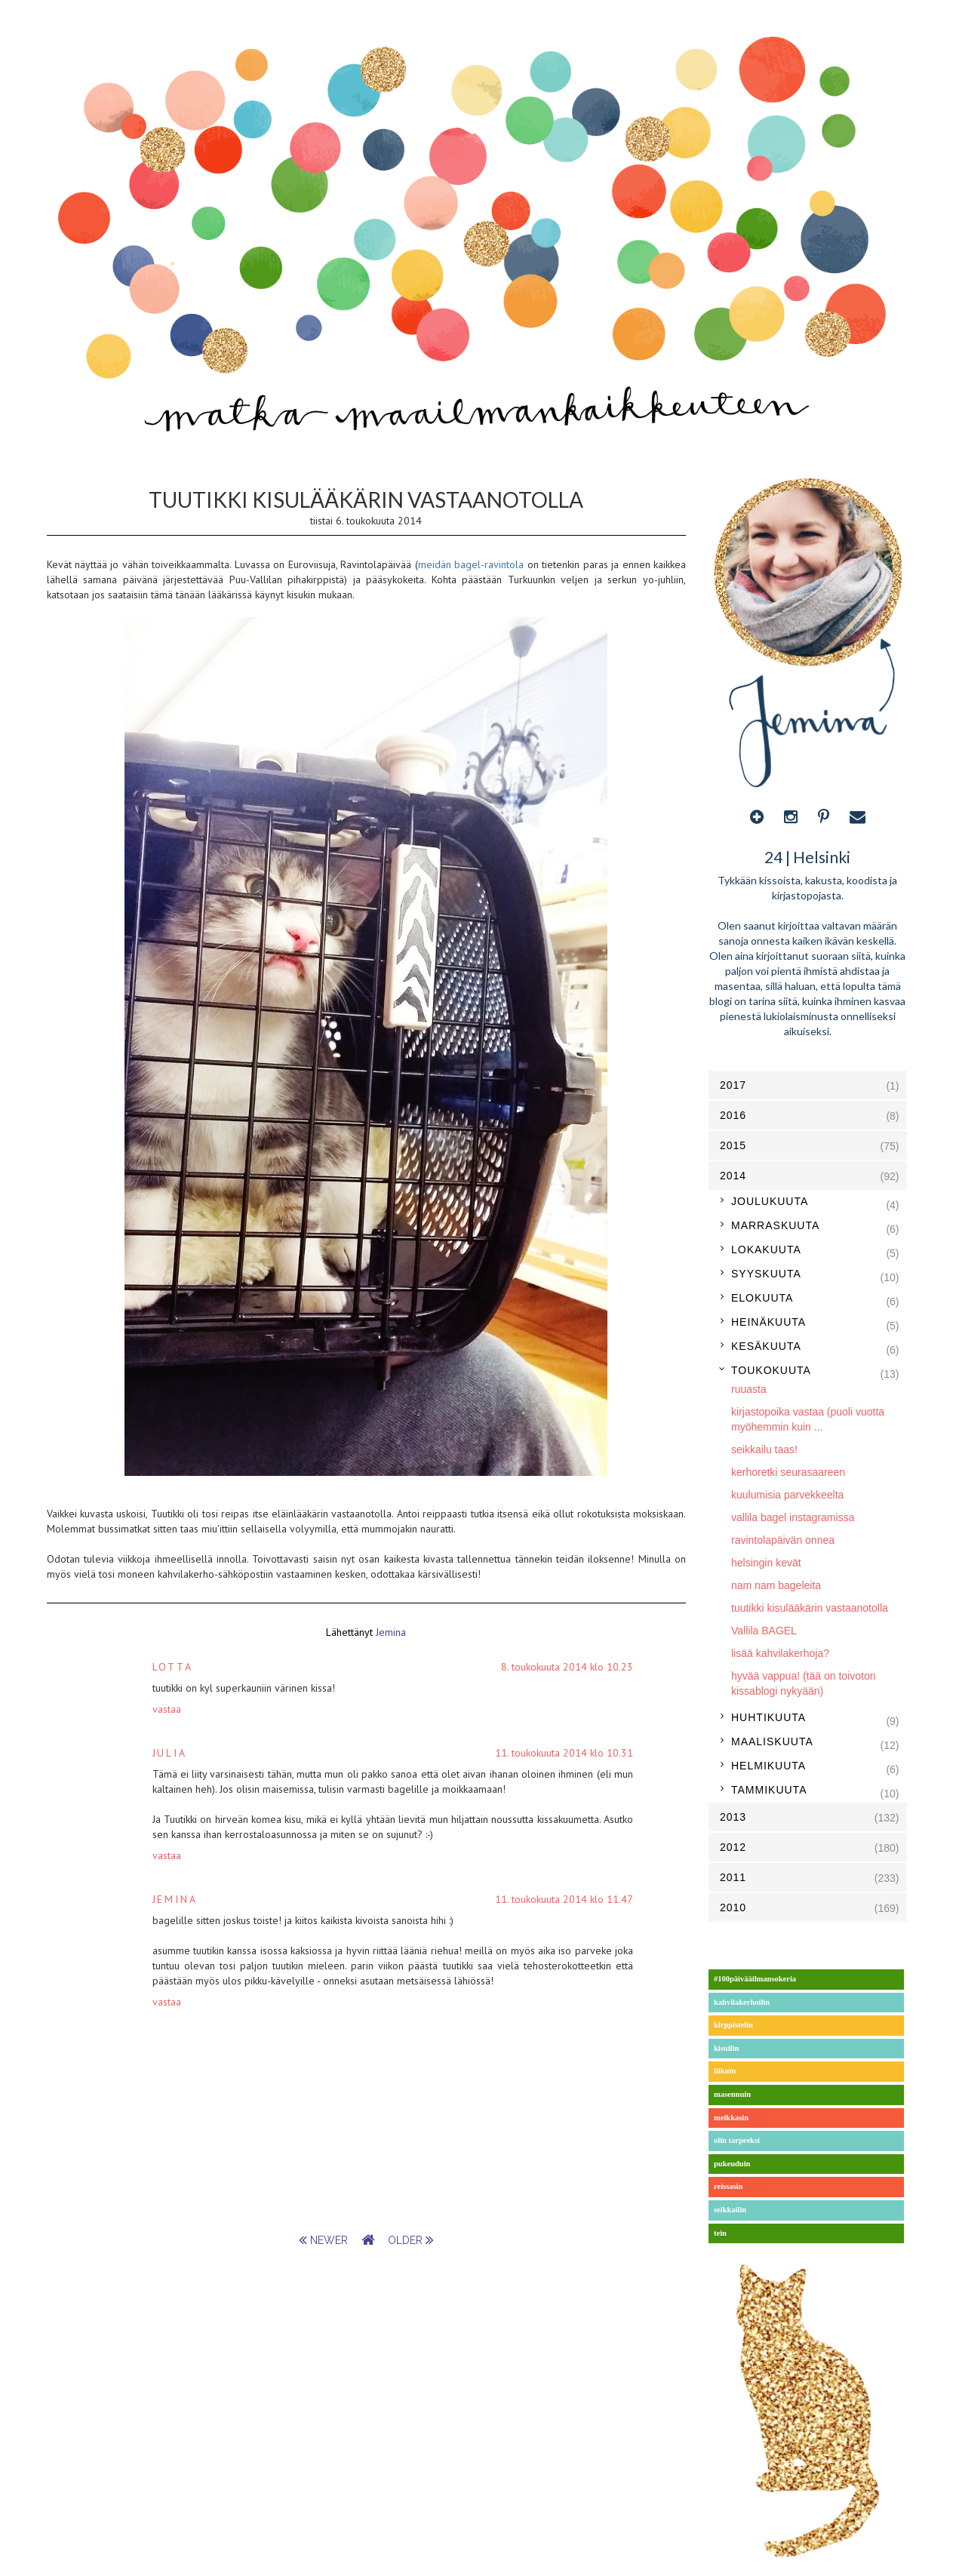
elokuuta (762, 1298)
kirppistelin (733, 2025)
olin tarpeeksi (737, 2140)
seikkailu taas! (764, 1449)
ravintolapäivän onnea (783, 1540)
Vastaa (166, 1709)
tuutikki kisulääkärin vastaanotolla (809, 1608)
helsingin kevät (766, 1563)
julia (169, 1753)
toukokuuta (771, 1370)
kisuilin (726, 2048)
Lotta (172, 1667)
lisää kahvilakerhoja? (780, 1653)
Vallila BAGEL (764, 1631)
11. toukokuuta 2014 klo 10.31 (564, 1753)
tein (720, 2233)
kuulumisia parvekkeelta (787, 1495)
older (411, 2240)
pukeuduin (732, 2163)
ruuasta (749, 1389)
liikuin (725, 2071)
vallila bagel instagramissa (792, 1517)
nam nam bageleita (776, 1585)
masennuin (732, 2094)
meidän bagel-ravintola (471, 564)
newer (325, 2240)
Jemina (175, 1899)
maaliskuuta (772, 1741)
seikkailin (730, 2210)
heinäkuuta (768, 1322)
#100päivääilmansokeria (755, 1979)
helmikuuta (768, 1766)
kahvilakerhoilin (742, 2002)
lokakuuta (766, 1249)
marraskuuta (775, 1225)
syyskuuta (766, 1274)
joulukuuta (769, 1201)
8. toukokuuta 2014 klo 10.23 (567, 1667)
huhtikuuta (768, 1717)
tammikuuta (769, 1790)
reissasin (728, 2186)
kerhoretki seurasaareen (788, 1472)
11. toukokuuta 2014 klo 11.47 (564, 1899)
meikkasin (731, 2117)
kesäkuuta (766, 1346)
